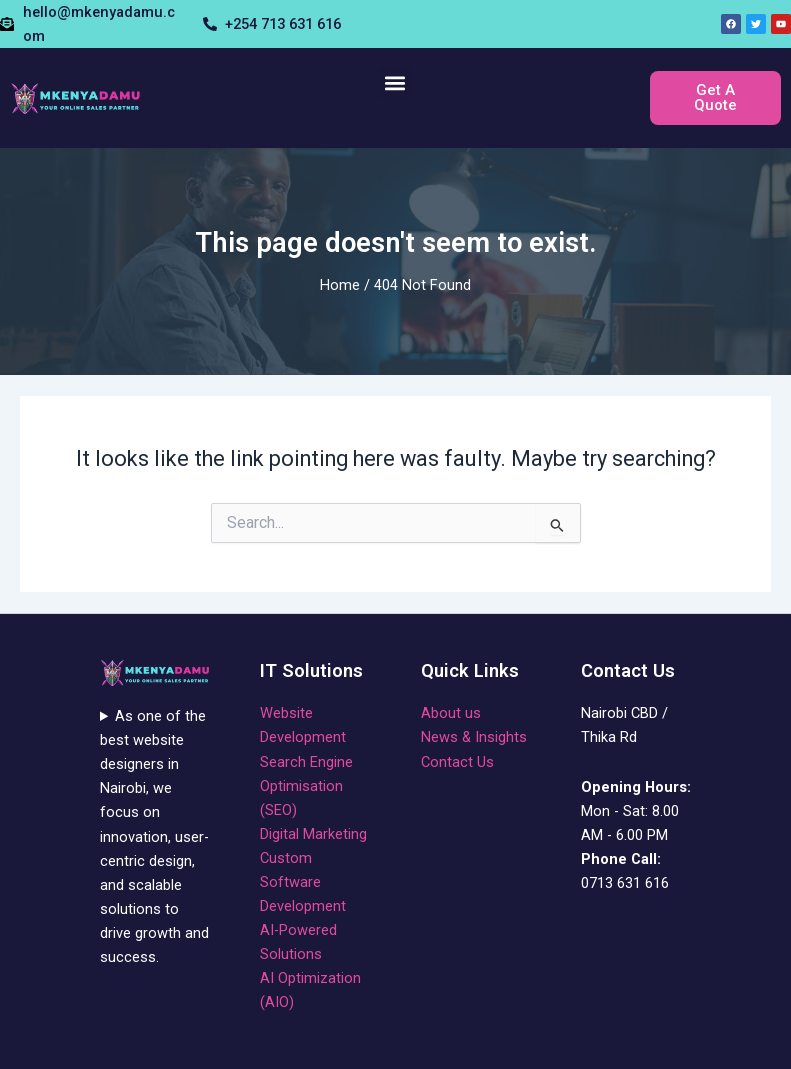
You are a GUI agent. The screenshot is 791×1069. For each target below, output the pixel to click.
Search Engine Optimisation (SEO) (306, 786)
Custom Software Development (303, 882)
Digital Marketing (313, 834)
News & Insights (474, 737)
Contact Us (457, 762)
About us (451, 713)
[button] (395, 83)
